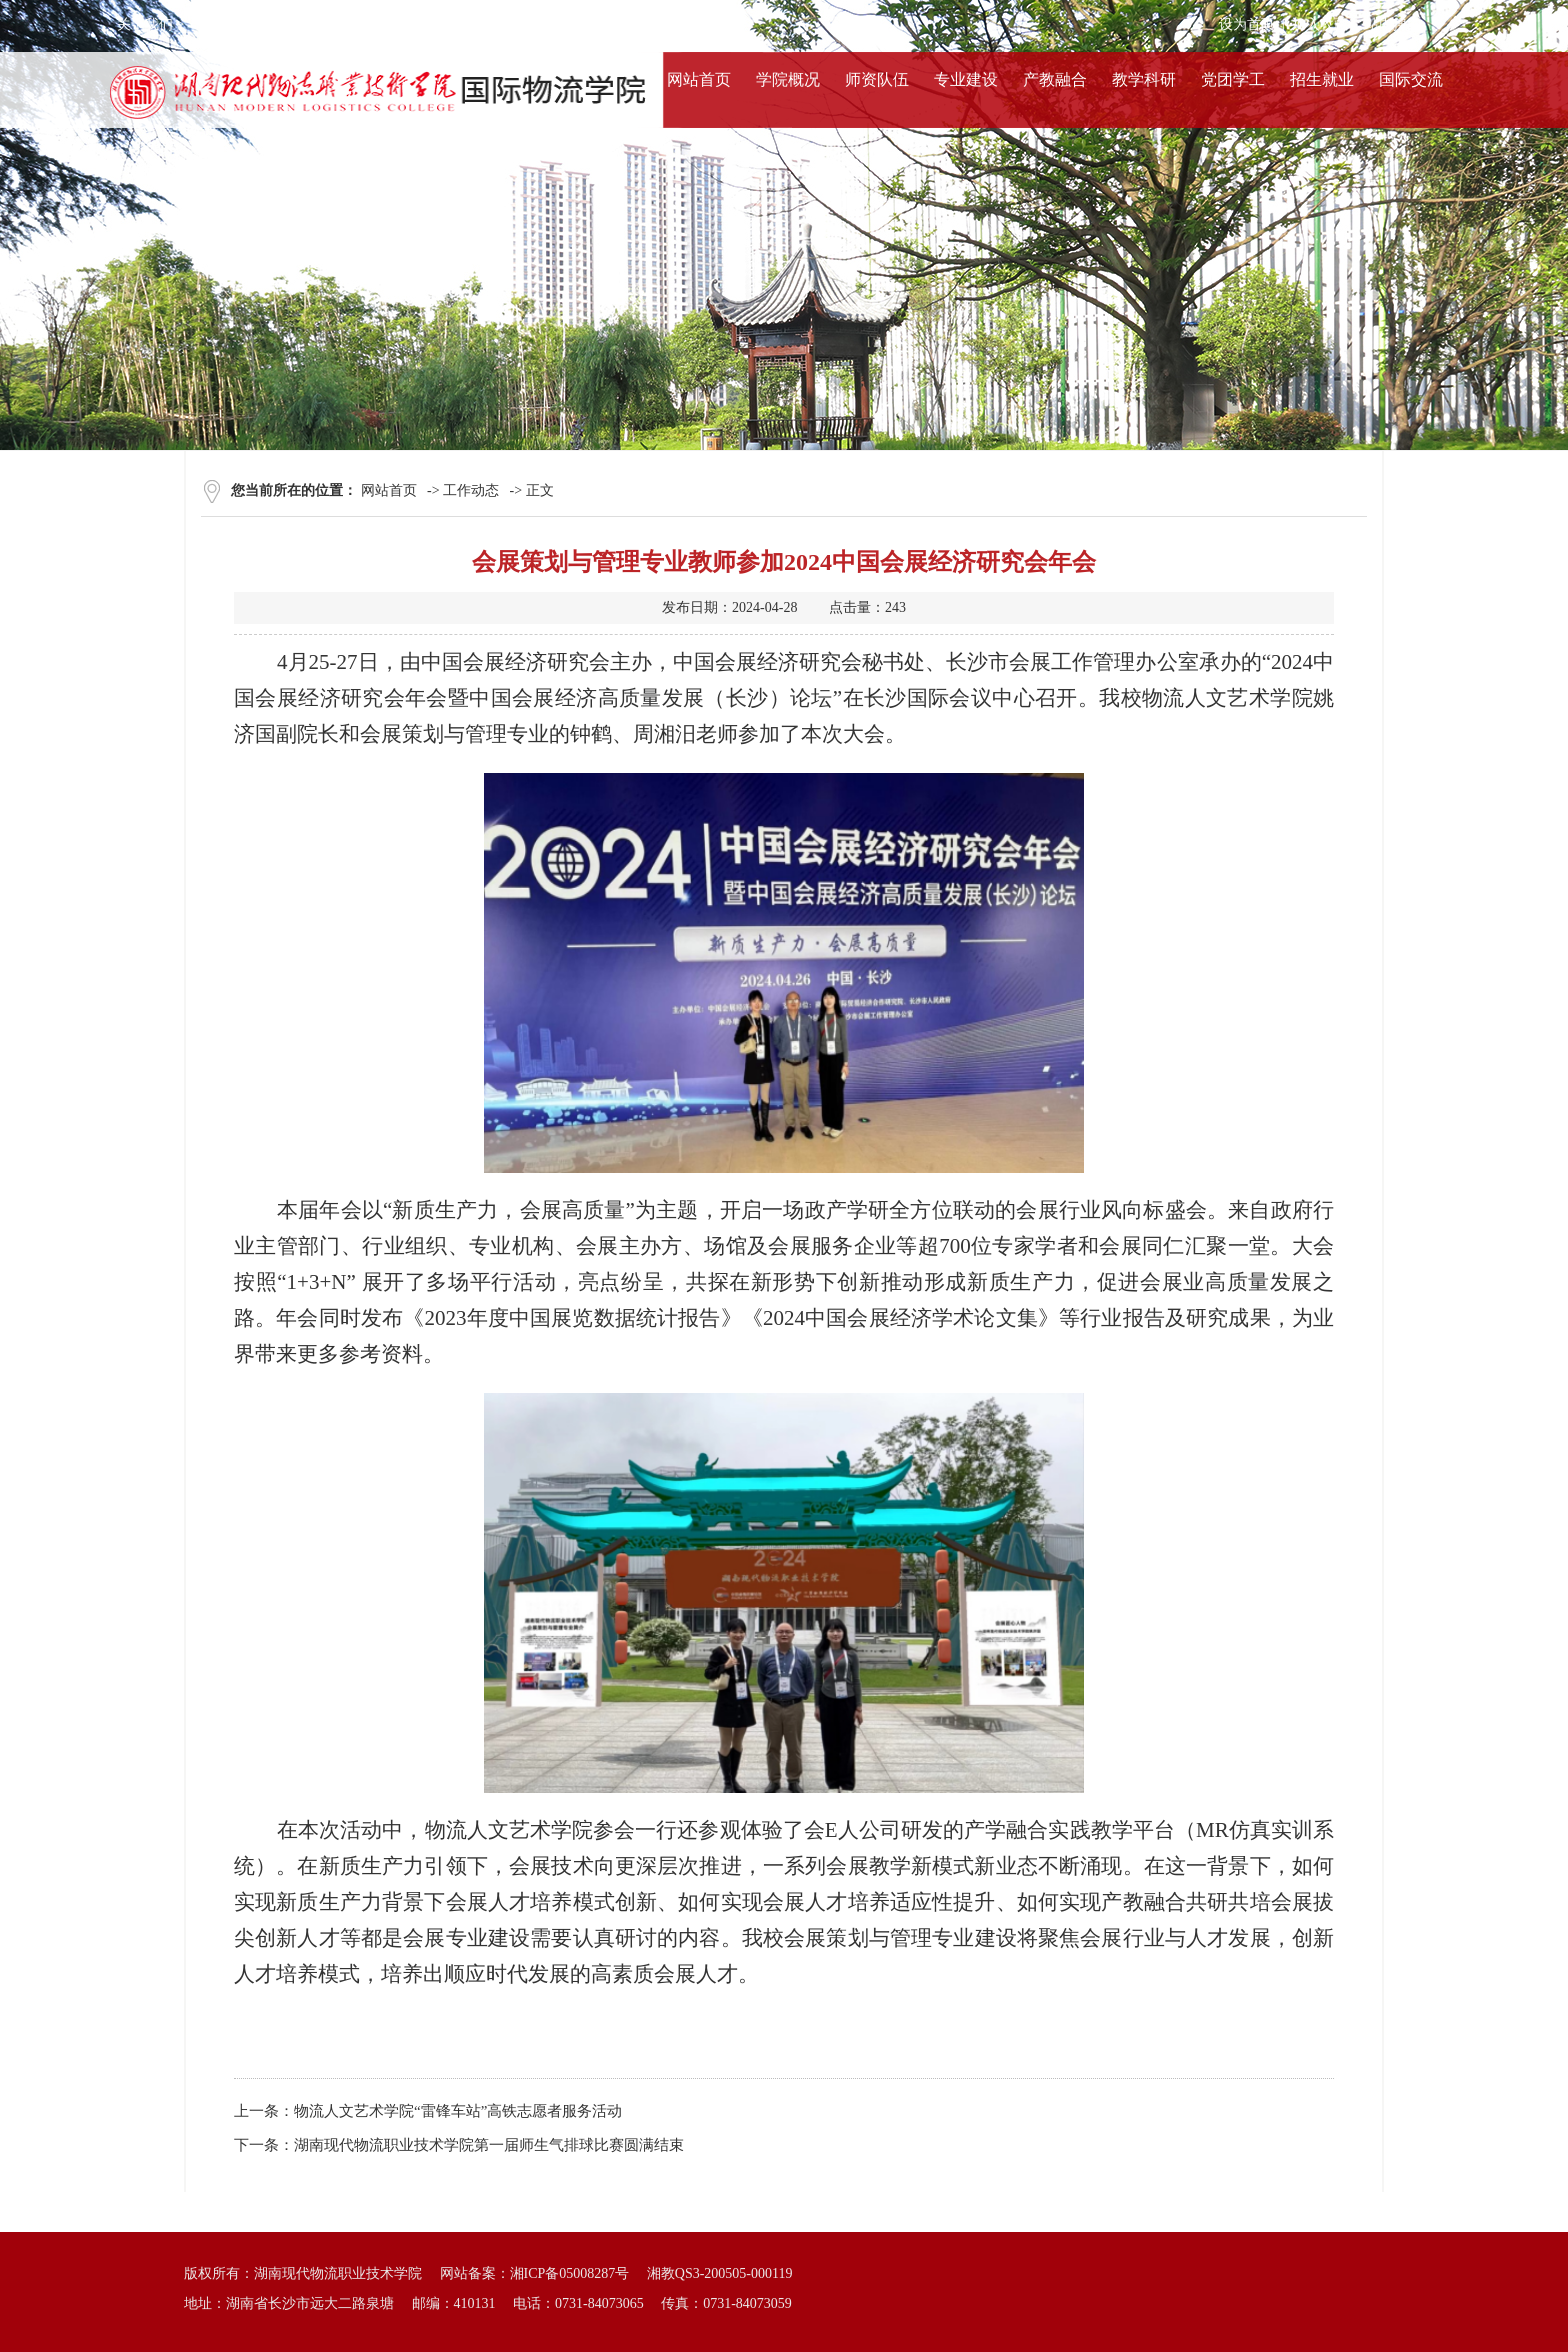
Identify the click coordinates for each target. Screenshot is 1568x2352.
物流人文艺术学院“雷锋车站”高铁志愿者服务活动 (458, 2111)
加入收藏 (1320, 24)
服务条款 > (233, 24)
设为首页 (1247, 24)
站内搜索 (1393, 24)
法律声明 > (317, 24)
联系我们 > (400, 24)
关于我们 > (150, 24)
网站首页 (389, 490)
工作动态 (471, 490)
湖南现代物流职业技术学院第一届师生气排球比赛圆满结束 (489, 2145)
